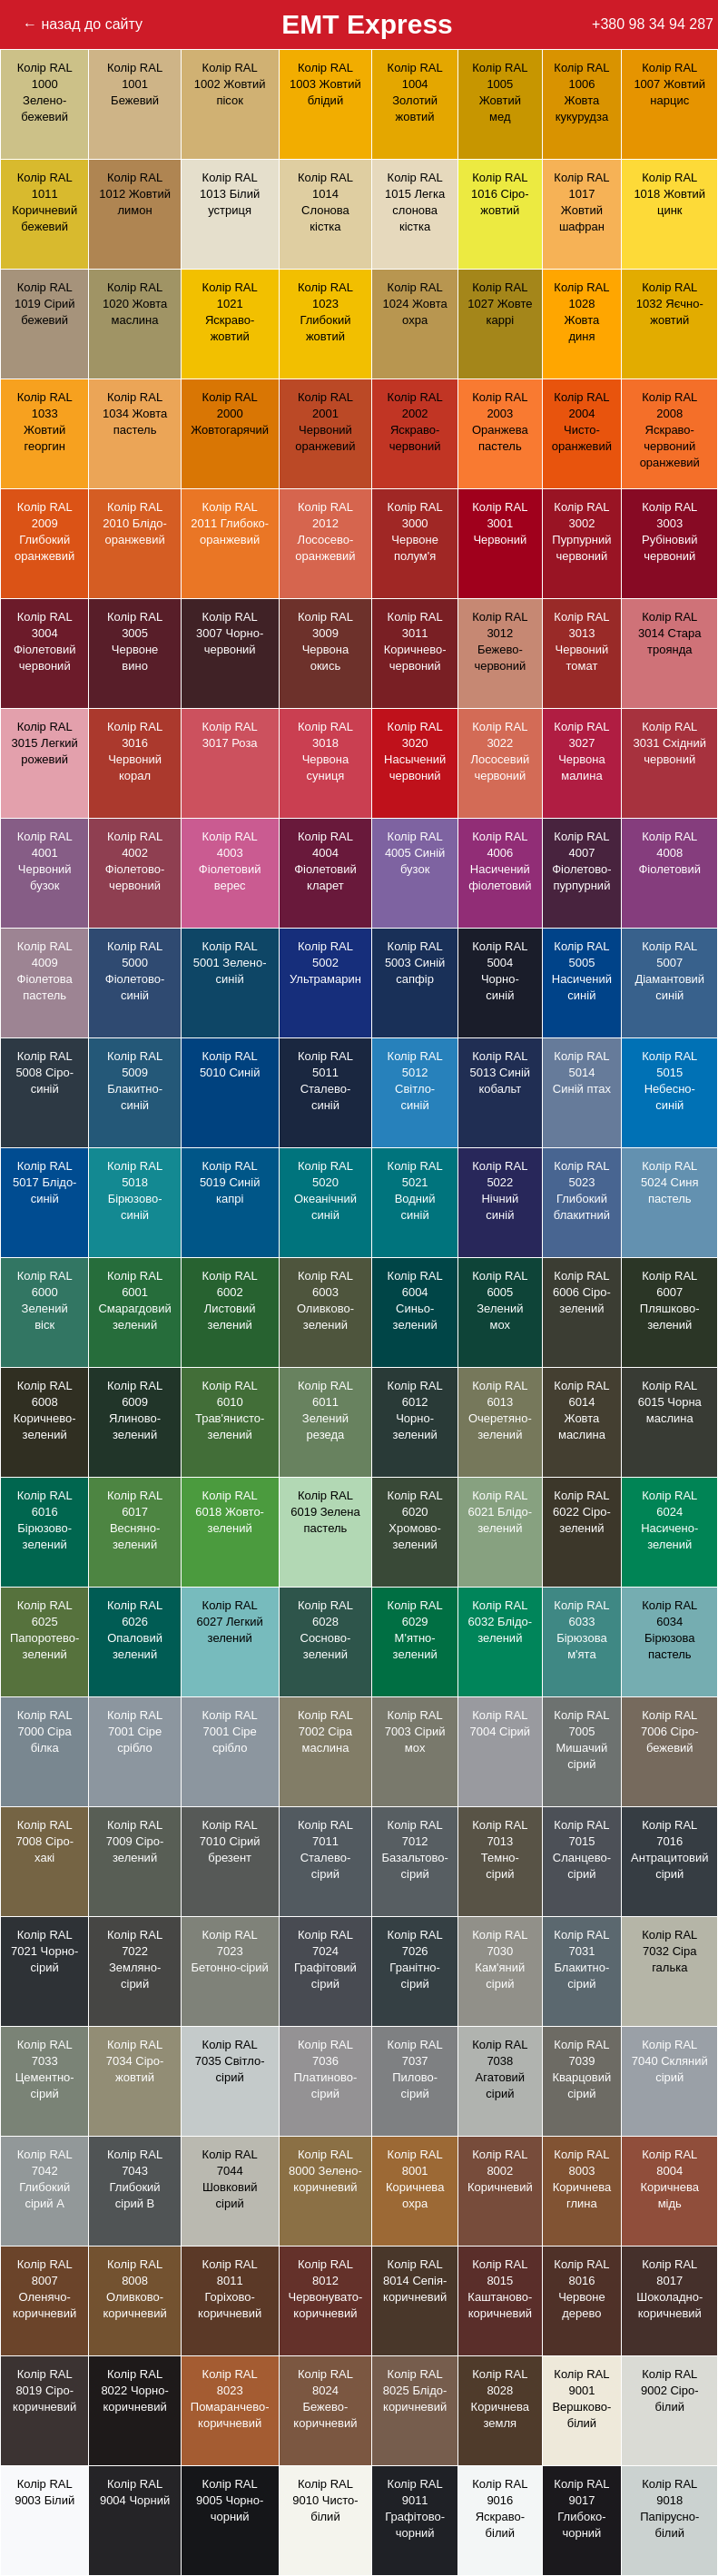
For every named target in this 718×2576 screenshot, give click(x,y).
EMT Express (366, 24)
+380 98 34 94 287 (652, 24)
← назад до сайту (83, 24)
